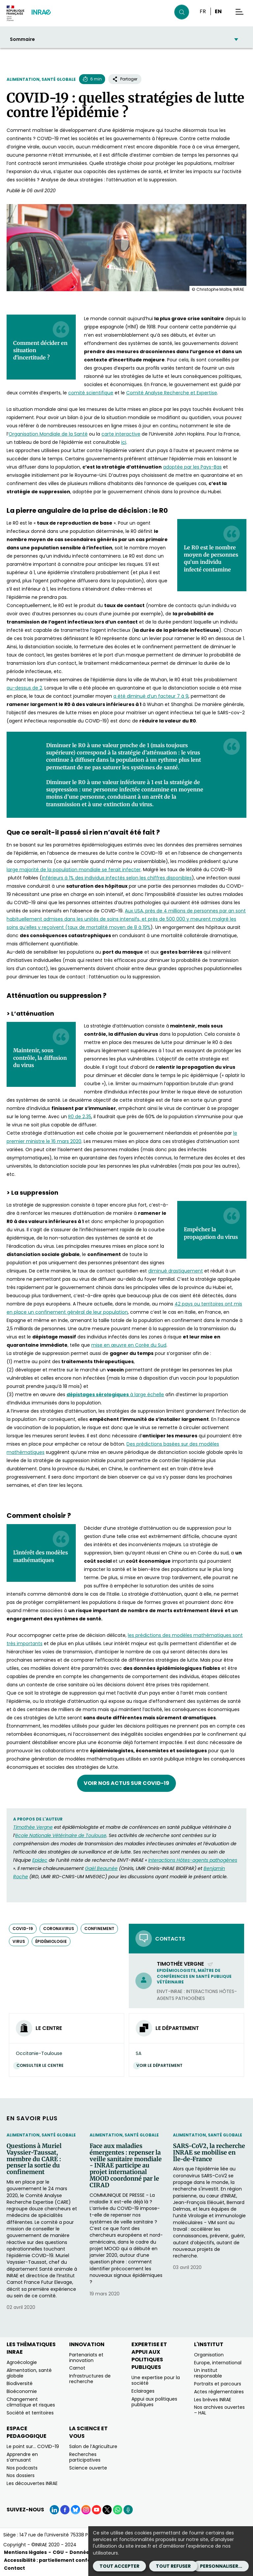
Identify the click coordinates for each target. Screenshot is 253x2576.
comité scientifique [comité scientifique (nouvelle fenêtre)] (90, 392)
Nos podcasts (22, 2468)
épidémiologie (51, 1941)
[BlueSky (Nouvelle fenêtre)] (75, 2509)
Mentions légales (25, 2552)
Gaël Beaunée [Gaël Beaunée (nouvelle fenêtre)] (101, 1868)
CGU (58, 2552)
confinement (99, 1928)
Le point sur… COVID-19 (33, 2446)
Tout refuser (173, 2566)
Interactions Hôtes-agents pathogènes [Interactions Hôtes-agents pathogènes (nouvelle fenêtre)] (192, 1860)
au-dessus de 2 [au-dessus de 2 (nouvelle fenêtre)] (24, 688)
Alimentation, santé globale (41, 79)
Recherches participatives (84, 2457)
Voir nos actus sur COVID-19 (126, 1783)
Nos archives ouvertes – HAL (219, 2410)
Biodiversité (20, 2383)
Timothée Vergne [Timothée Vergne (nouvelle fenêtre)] (33, 1827)
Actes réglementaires (219, 2391)
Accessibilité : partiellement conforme (52, 2560)
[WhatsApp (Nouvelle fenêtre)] (117, 2509)
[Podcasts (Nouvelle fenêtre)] (128, 2509)
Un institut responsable (208, 2373)
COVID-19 (23, 1928)
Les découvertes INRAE (32, 2483)
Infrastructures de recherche (90, 2379)
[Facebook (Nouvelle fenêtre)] (65, 2509)
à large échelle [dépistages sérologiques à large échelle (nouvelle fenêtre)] (115, 1394)
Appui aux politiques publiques (154, 2402)
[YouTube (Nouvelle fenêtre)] (96, 2509)
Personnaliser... (221, 2566)
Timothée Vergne (185, 1964)
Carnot (77, 2368)
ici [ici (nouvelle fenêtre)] (123, 442)
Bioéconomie (22, 2391)
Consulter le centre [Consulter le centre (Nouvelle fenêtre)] (41, 2065)
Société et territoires (30, 2412)
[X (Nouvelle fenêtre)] (107, 2509)
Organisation (209, 2354)
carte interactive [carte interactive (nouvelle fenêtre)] (120, 434)
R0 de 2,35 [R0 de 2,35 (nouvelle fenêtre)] (79, 1116)
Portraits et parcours (217, 2383)
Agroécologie (22, 2362)
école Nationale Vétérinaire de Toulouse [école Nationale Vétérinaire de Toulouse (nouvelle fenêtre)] (60, 1835)
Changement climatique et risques (31, 2402)
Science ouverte (88, 2468)
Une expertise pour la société (155, 2380)
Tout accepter (119, 2566)
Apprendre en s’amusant (22, 2457)
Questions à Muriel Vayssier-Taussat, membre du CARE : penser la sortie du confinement (34, 2159)
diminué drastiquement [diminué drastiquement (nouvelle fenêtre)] (175, 1271)
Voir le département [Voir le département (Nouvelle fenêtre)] (161, 2065)
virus (19, 1941)
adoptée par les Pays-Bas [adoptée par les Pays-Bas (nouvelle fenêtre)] (192, 467)
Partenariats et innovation (86, 2357)
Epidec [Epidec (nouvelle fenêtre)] (39, 1860)
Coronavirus (58, 1928)
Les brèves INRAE (212, 2399)
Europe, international (217, 2362)
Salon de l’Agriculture (93, 2446)
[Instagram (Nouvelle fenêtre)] (86, 2509)
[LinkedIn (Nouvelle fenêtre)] (54, 2509)
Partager (124, 79)
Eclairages (143, 2391)
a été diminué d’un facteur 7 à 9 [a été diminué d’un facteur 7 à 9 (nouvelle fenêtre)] (150, 696)
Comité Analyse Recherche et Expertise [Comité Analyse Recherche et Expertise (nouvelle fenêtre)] (171, 392)
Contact (14, 2568)
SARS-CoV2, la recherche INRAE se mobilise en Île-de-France (209, 2152)
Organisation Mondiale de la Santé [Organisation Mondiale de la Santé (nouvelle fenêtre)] (48, 434)
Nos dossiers (21, 2475)
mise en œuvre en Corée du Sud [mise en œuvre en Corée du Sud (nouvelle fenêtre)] (128, 1345)
